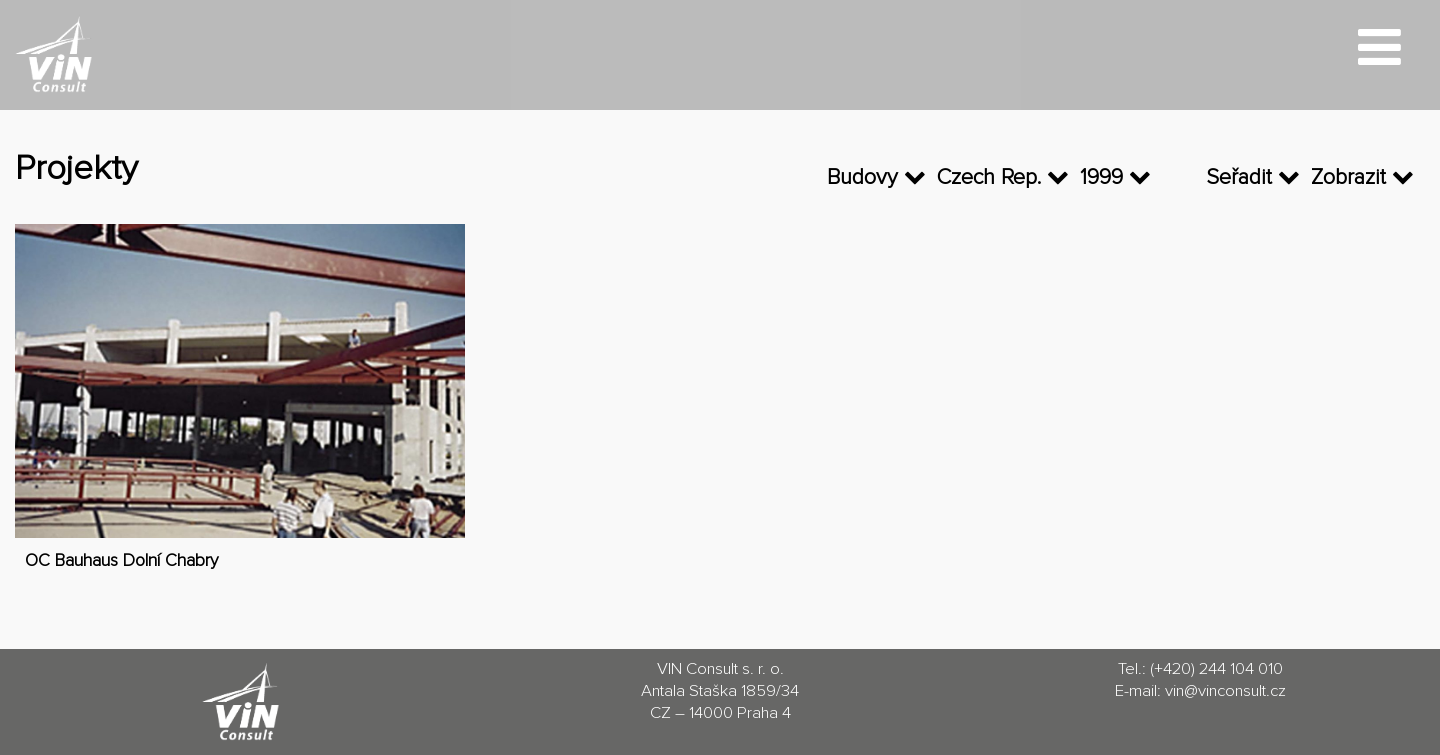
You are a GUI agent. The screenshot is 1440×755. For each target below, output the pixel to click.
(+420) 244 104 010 (1216, 669)
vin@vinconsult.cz (1225, 691)
